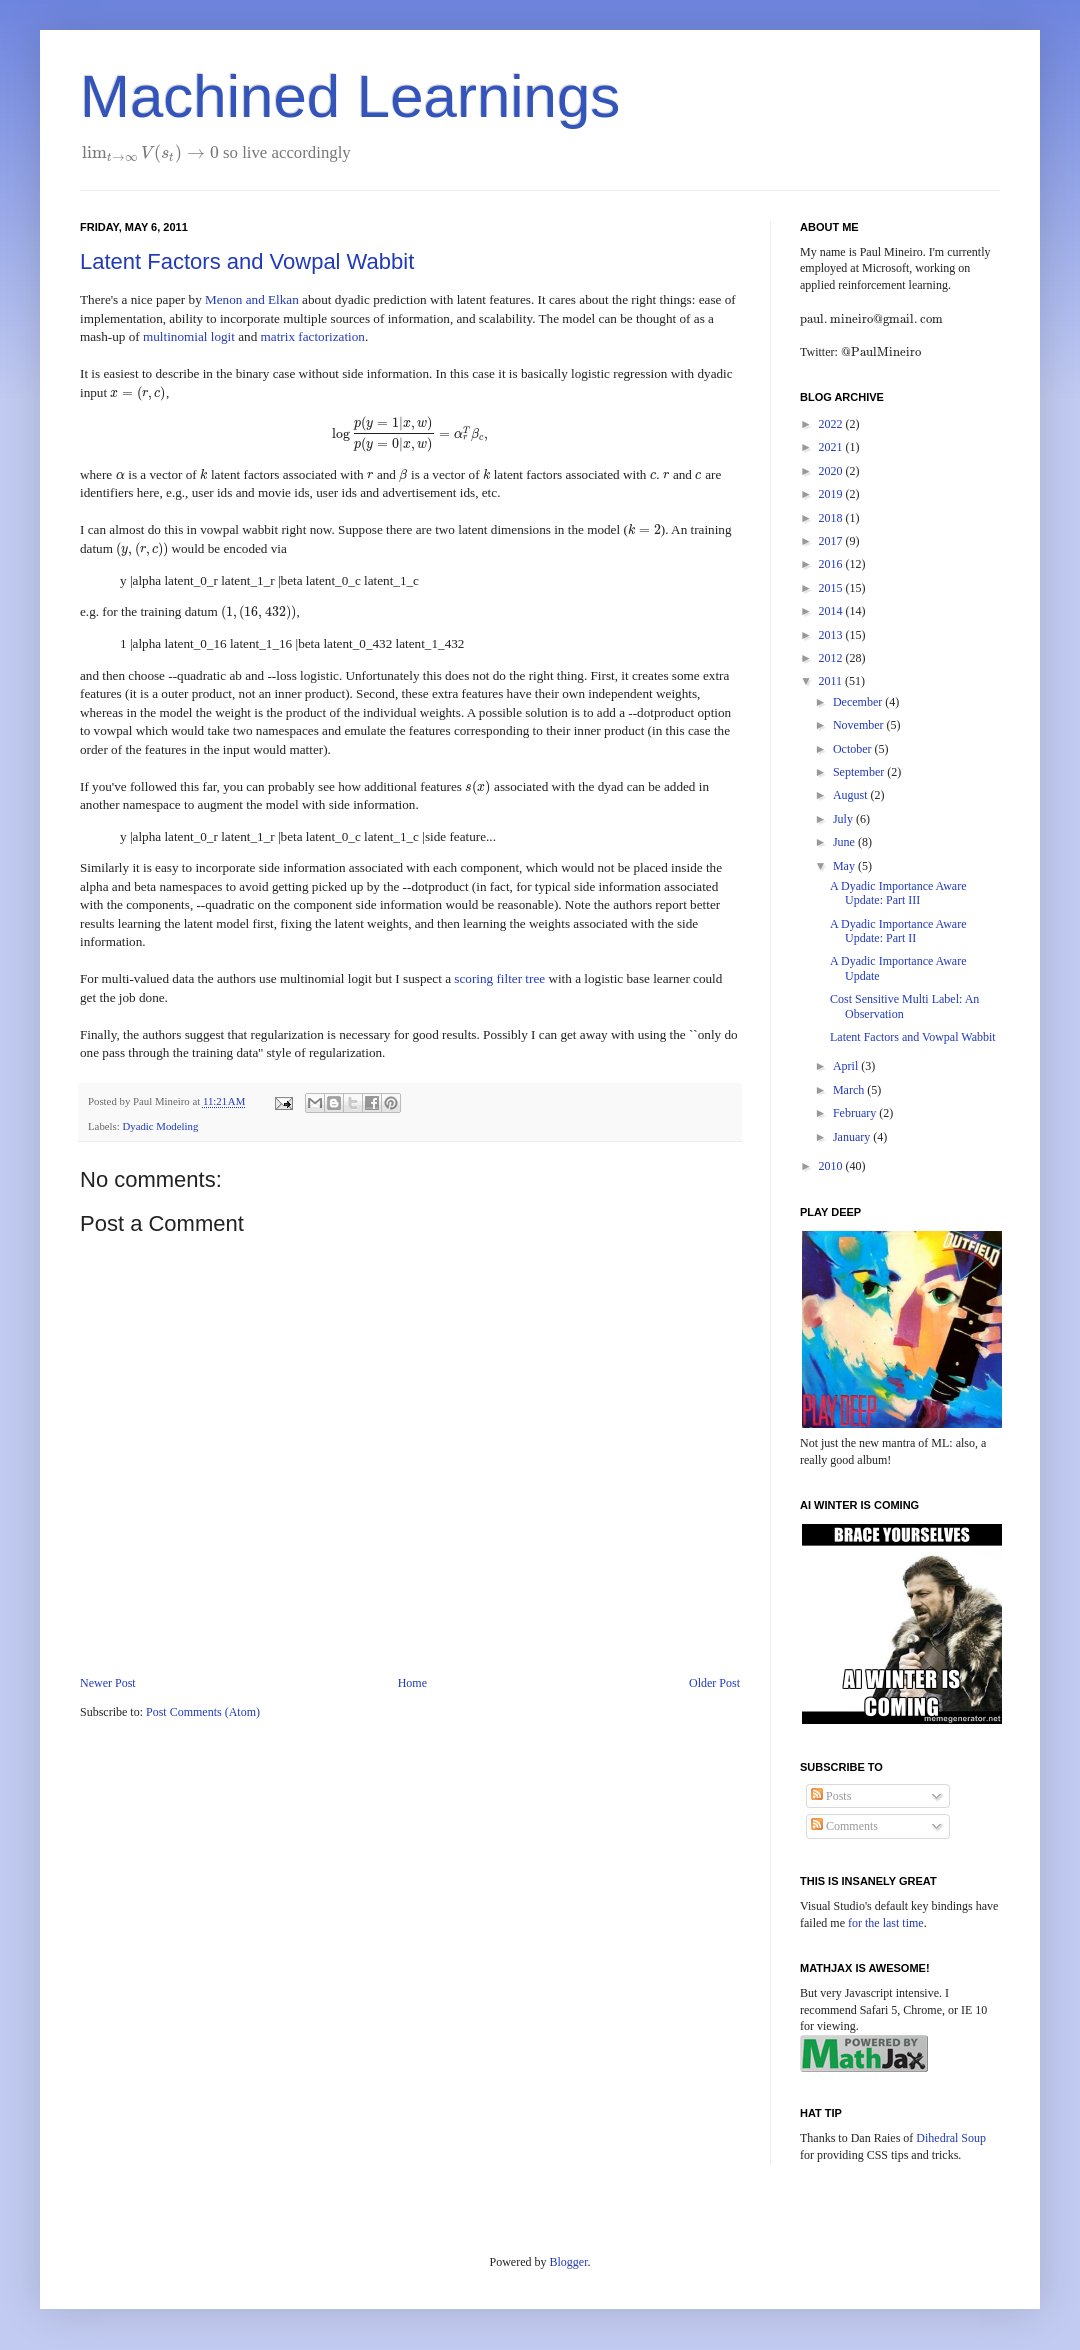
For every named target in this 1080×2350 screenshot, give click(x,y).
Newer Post (108, 1683)
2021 (832, 447)
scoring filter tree (499, 978)
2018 (832, 518)
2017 (832, 541)
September (860, 772)
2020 (832, 471)
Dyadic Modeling (160, 1126)
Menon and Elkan (252, 299)
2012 (832, 658)
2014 (832, 611)
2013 (832, 635)
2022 (832, 424)
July (844, 819)
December (859, 702)
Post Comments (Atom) (203, 1712)
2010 (832, 1166)
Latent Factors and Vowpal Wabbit (247, 261)
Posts (831, 1796)
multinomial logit (189, 336)
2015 (832, 588)
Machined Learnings (350, 96)
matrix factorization (313, 336)
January (853, 1137)
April (847, 1066)
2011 (832, 681)
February (856, 1113)
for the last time (886, 1923)
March (850, 1090)
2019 (832, 494)
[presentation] (150, 152)
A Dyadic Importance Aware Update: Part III (898, 893)
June (845, 842)
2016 (832, 564)
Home (412, 1683)
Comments (844, 1826)
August (852, 795)
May (845, 866)
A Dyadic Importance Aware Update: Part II (898, 931)
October (854, 749)
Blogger (569, 2262)
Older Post (714, 1683)
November (860, 725)
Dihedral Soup (951, 2138)
